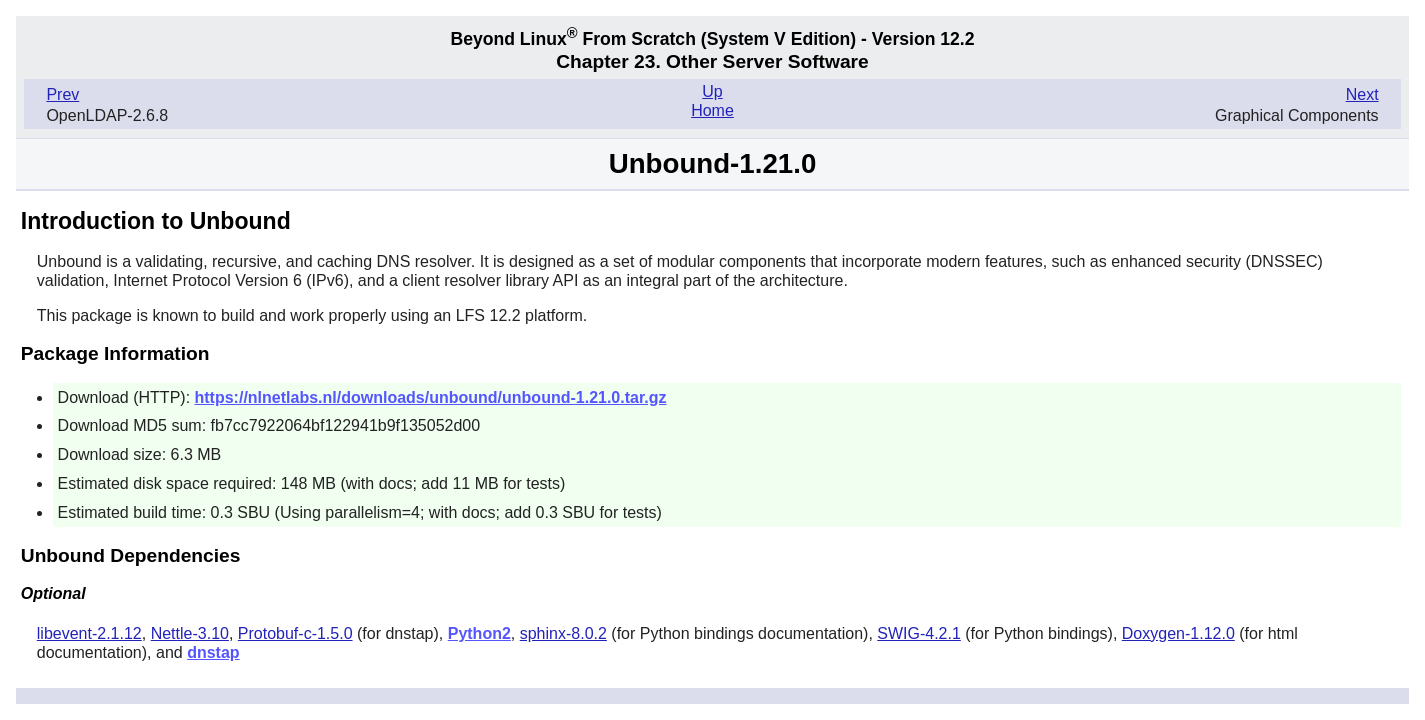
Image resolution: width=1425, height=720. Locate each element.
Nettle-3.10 (190, 633)
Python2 (479, 633)
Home (712, 110)
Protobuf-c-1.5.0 (295, 633)
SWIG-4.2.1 (919, 633)
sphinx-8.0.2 (563, 633)
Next (1362, 94)
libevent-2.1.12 (89, 633)
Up (712, 91)
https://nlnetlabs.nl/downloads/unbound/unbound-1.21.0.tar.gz (431, 397)
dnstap (213, 652)
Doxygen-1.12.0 (1178, 633)
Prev (62, 94)
